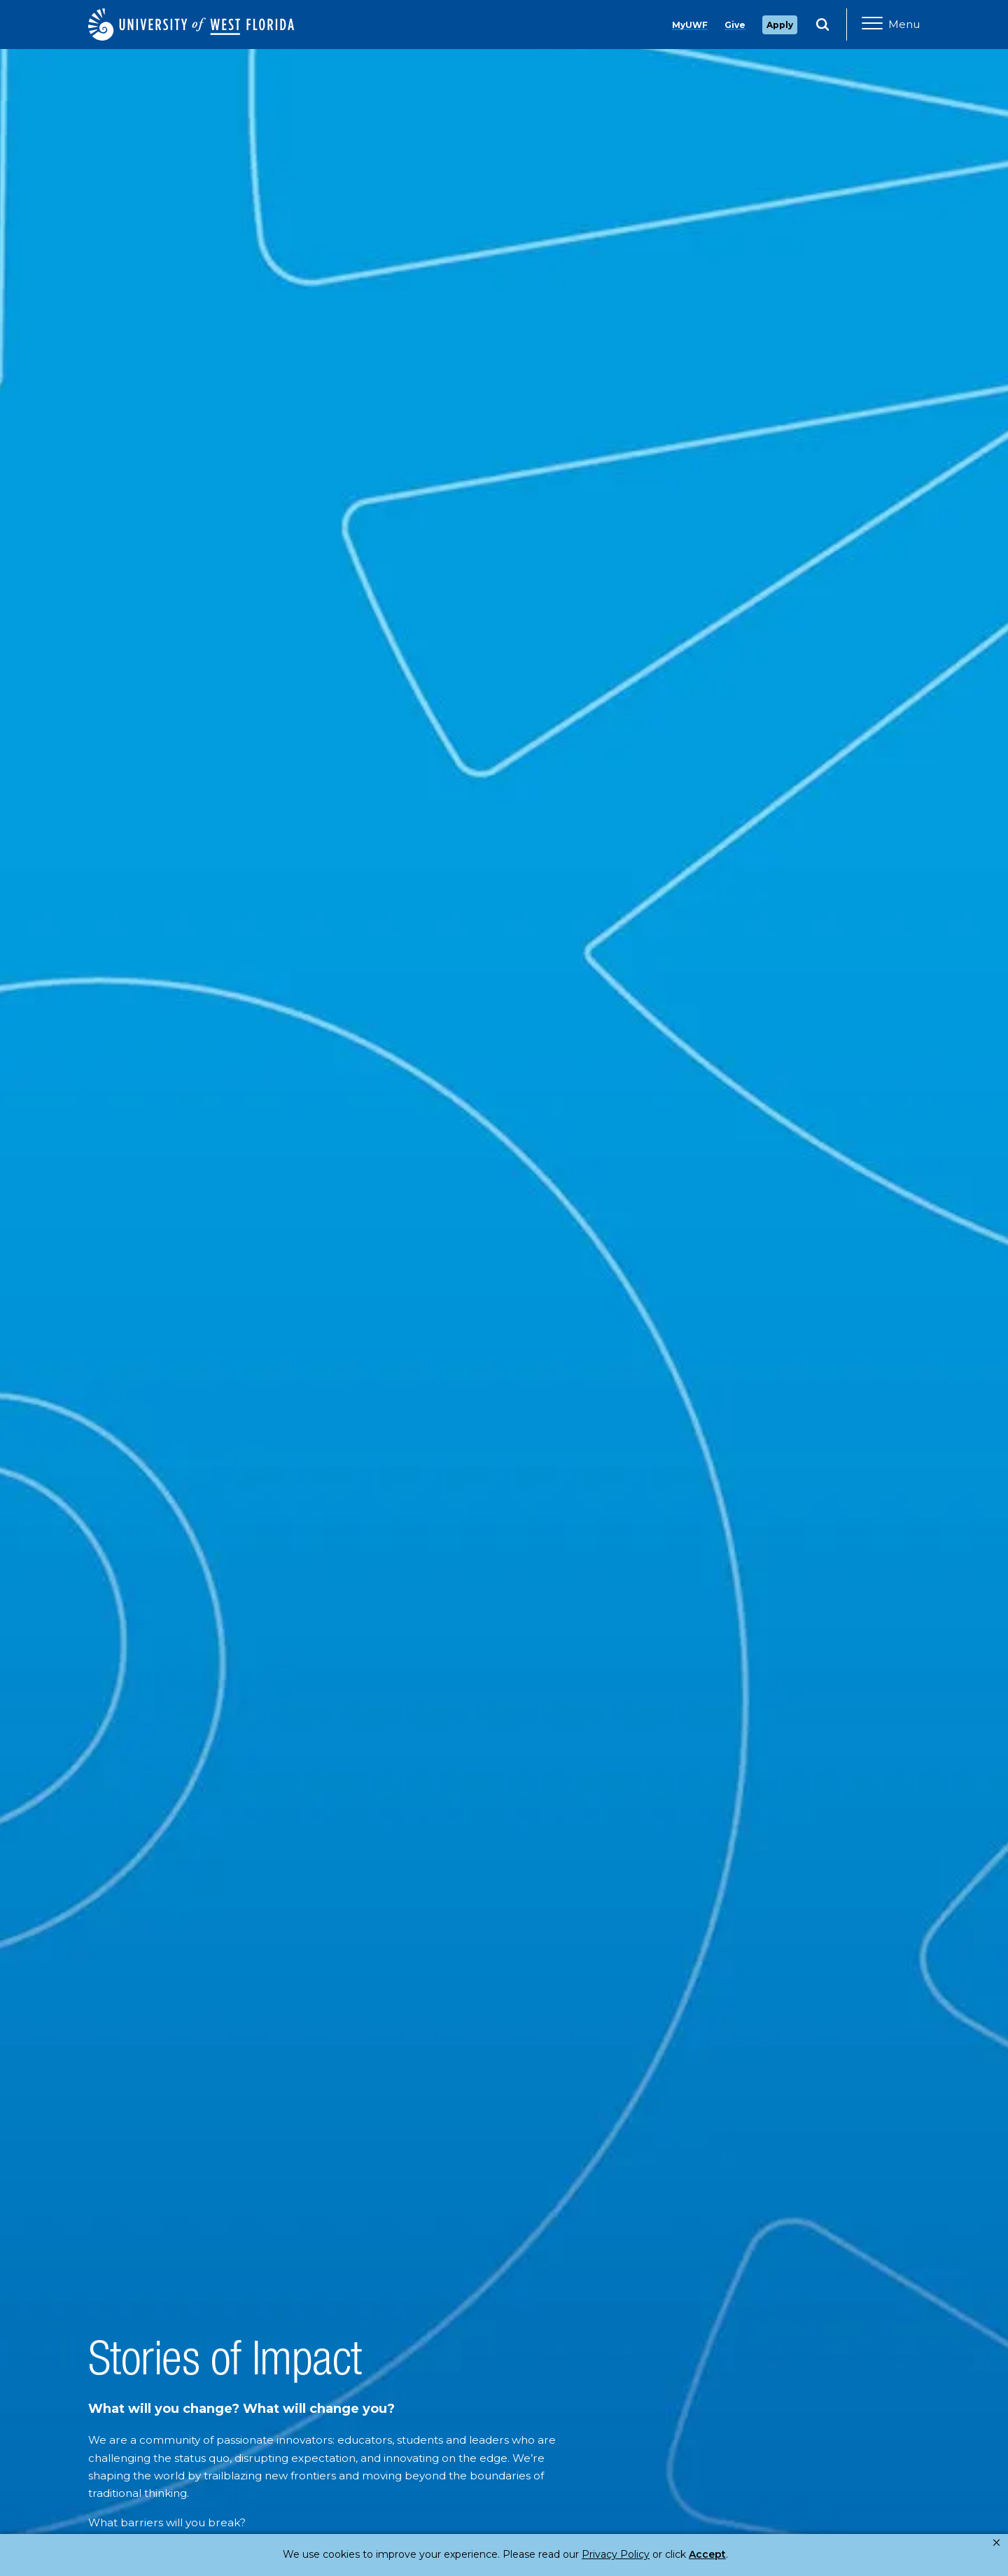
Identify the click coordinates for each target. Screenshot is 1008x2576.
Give (735, 25)
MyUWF (690, 25)
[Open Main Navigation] (891, 24)
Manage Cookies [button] (729, 2554)
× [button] (996, 2542)
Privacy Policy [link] (569, 2554)
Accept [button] (649, 2554)
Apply (779, 25)
